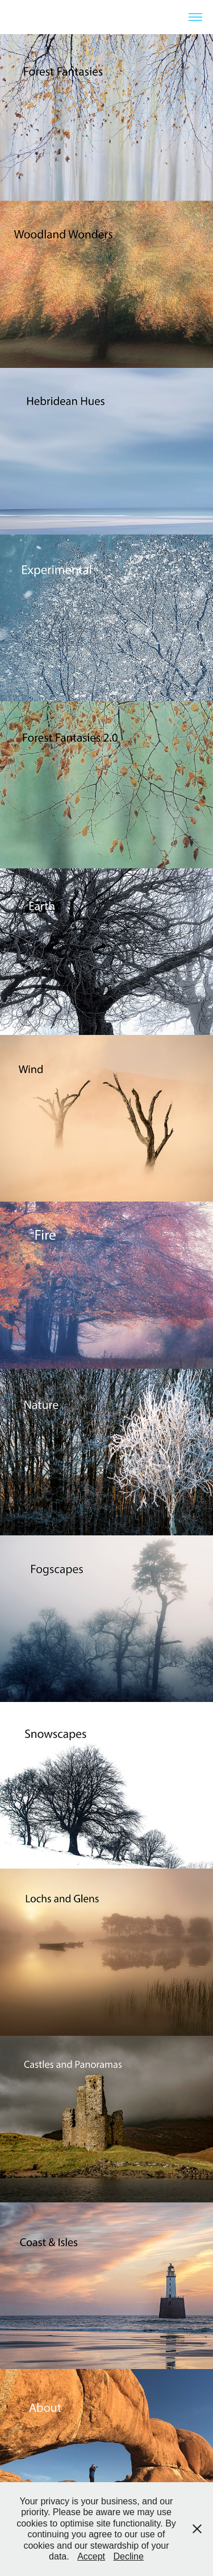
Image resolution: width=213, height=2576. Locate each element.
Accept (91, 2556)
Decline (129, 2556)
